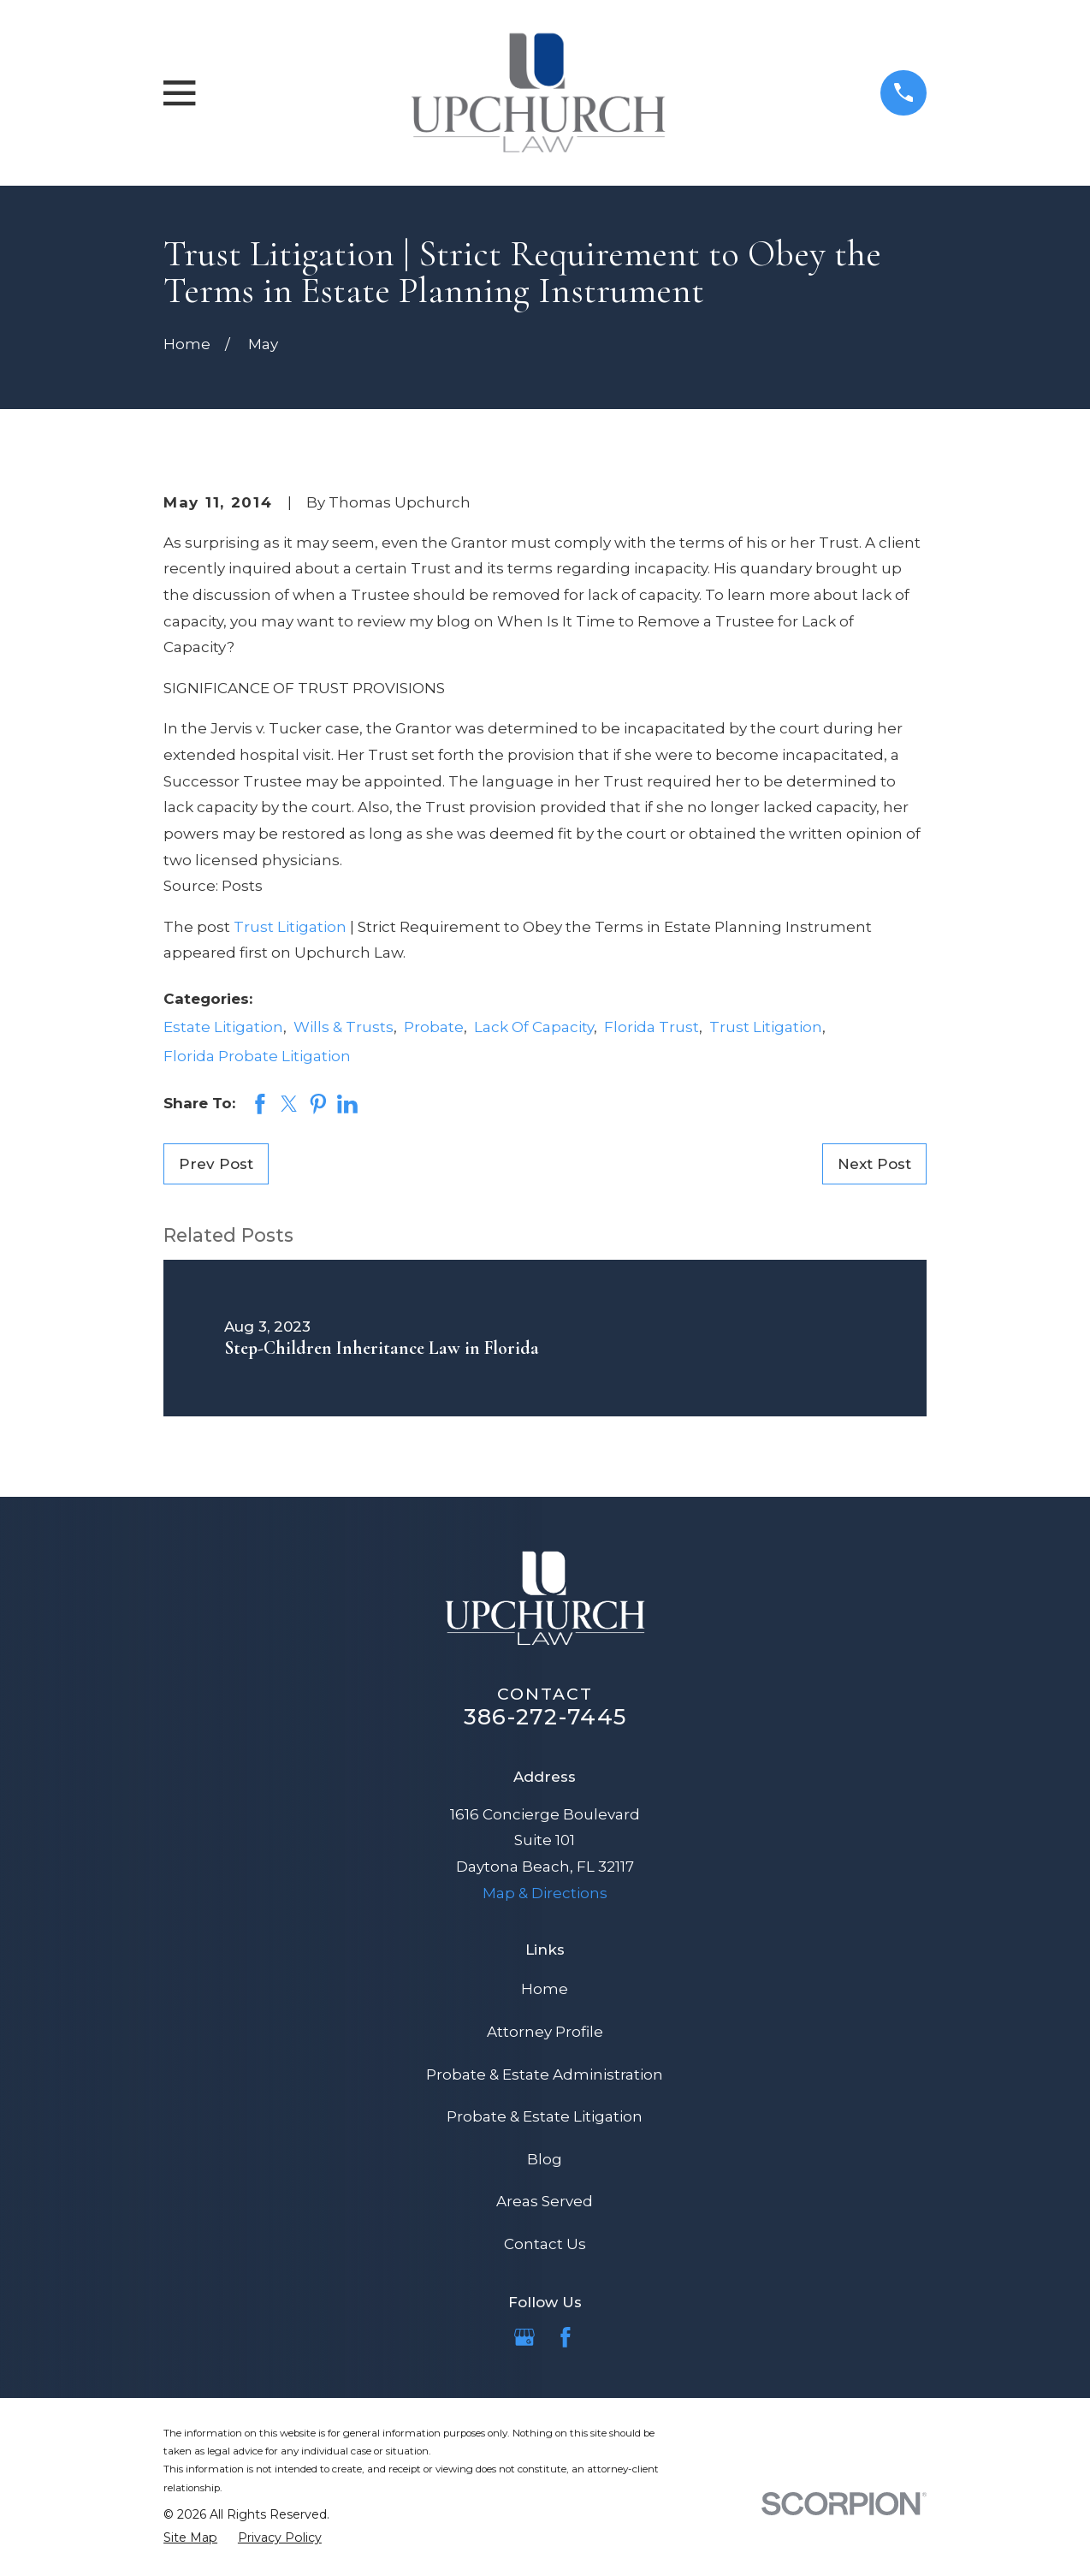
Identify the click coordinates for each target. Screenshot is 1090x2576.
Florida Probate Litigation (257, 1056)
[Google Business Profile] (524, 2337)
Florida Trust (651, 1027)
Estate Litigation (223, 1027)
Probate (434, 1027)
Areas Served (544, 2201)
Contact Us (545, 2244)
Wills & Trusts (343, 1027)
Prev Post (216, 1163)
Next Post (874, 1163)
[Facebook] (565, 2337)
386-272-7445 (545, 1716)
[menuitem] (190, 2537)
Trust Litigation (290, 926)
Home (544, 1988)
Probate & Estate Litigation (545, 2116)
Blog (544, 2159)
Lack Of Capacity (534, 1027)
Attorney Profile (545, 2031)
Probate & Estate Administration (544, 2074)
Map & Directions (545, 1893)
